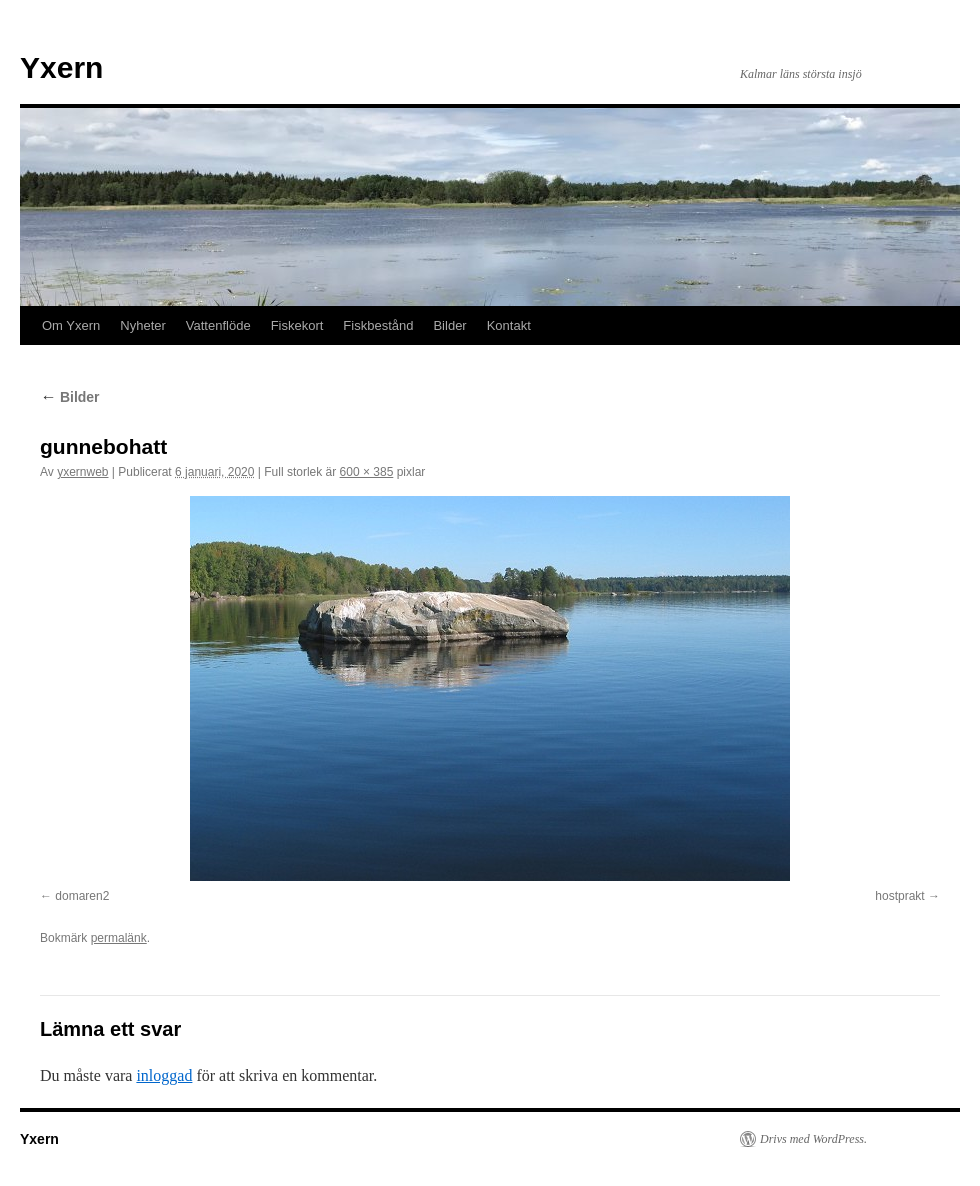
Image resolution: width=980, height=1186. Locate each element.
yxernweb (82, 472)
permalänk (119, 938)
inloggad (164, 1075)
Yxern (61, 67)
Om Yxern (71, 325)
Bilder (449, 325)
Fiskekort (297, 325)
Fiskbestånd (378, 325)
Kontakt (509, 325)
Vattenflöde (218, 325)
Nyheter (143, 325)
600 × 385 (367, 472)
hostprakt (899, 896)
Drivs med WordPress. (813, 1139)
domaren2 (82, 896)
